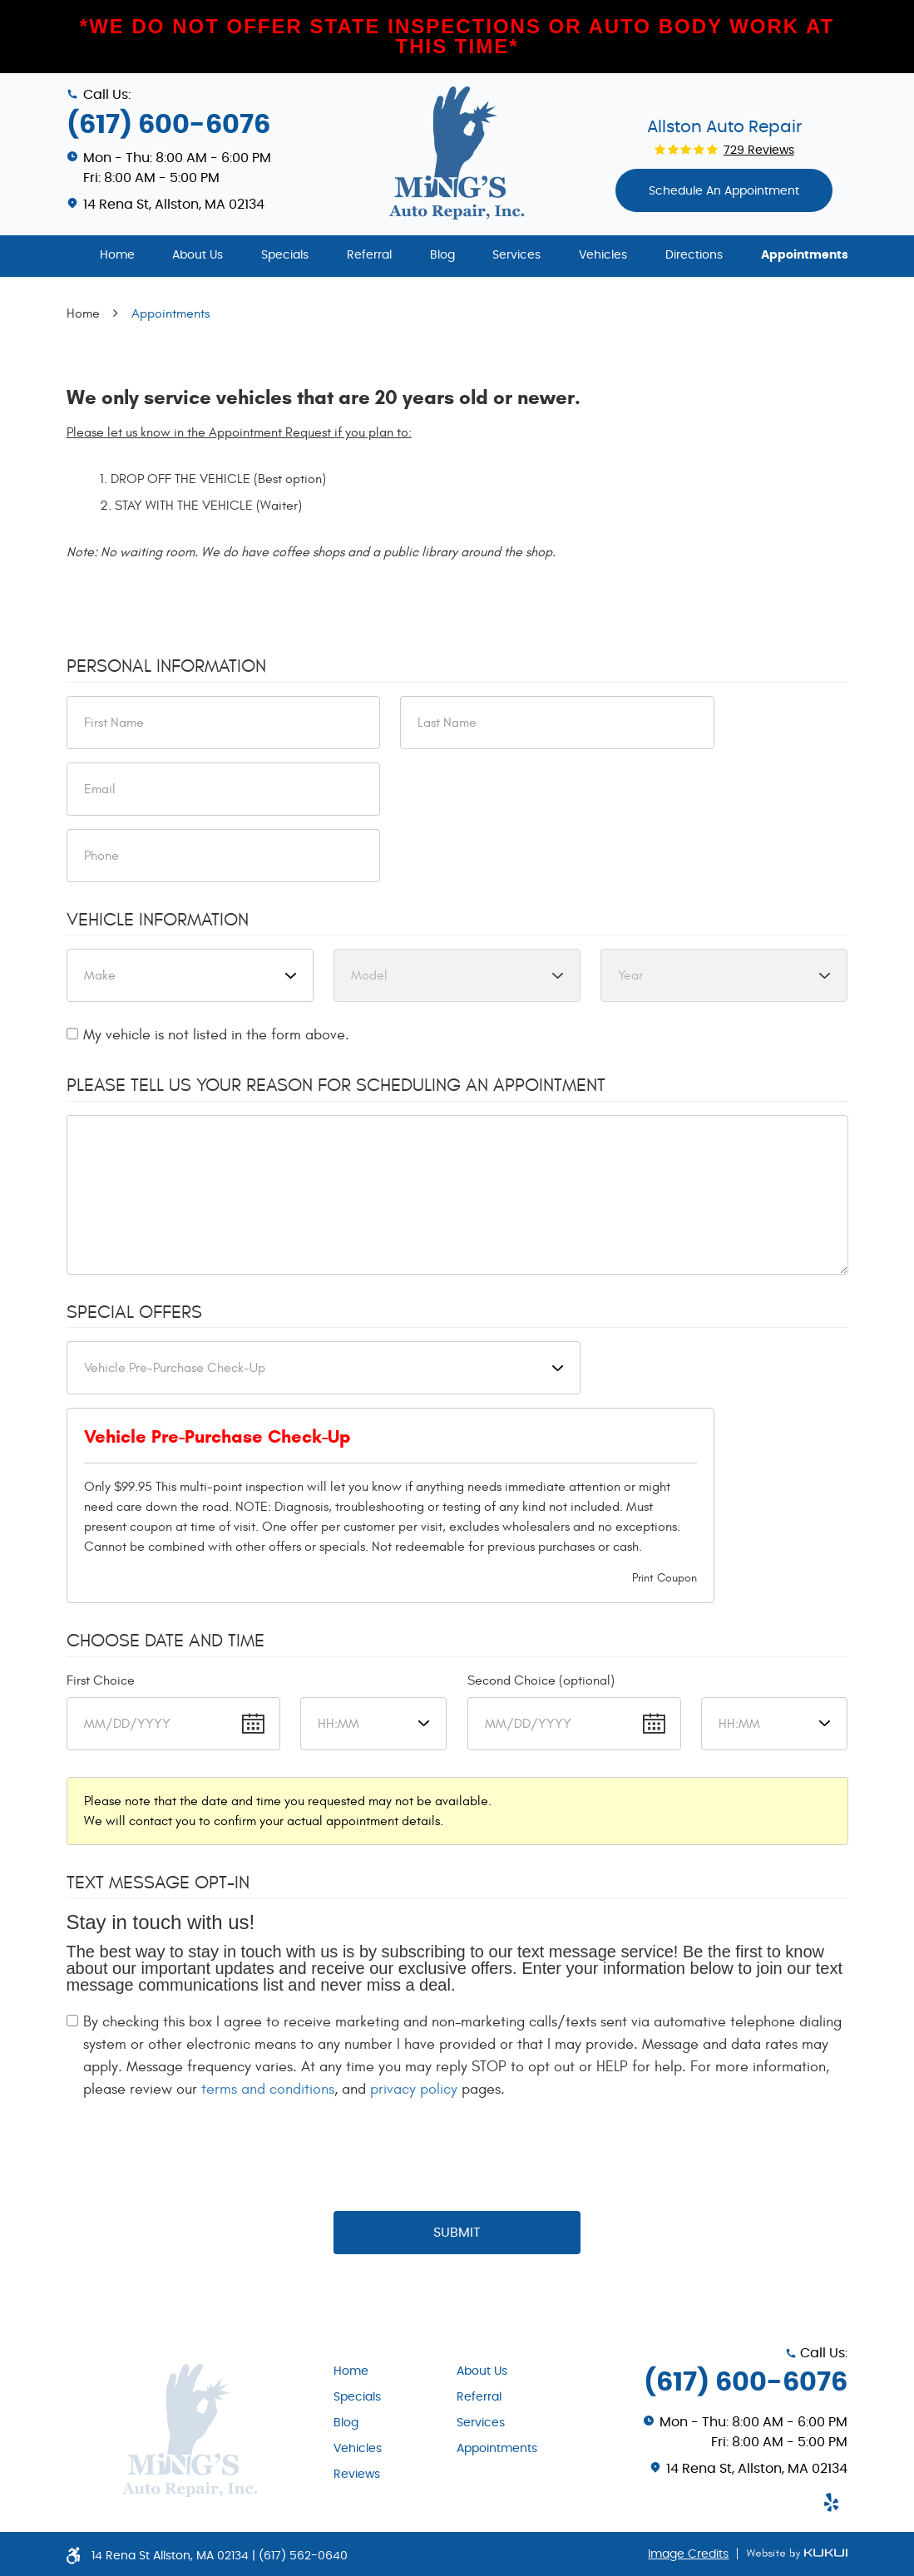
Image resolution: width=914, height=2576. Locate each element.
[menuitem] (117, 256)
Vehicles (603, 255)
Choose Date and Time (165, 1640)
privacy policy (413, 2089)
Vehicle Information (158, 919)
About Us (197, 255)
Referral (369, 255)
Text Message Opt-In (158, 1882)
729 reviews (759, 150)
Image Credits (688, 2554)
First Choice (101, 1680)
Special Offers (134, 1312)
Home (117, 255)
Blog (442, 255)
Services (516, 255)
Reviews (356, 2474)
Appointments (804, 255)
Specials (285, 255)
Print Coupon (664, 1578)
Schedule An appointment (724, 191)
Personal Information (166, 666)
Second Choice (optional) (541, 1680)
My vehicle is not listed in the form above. (216, 1035)
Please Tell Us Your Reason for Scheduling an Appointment (336, 1085)
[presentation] (457, 2156)
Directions (694, 255)
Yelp (830, 2502)
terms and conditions (267, 2089)
